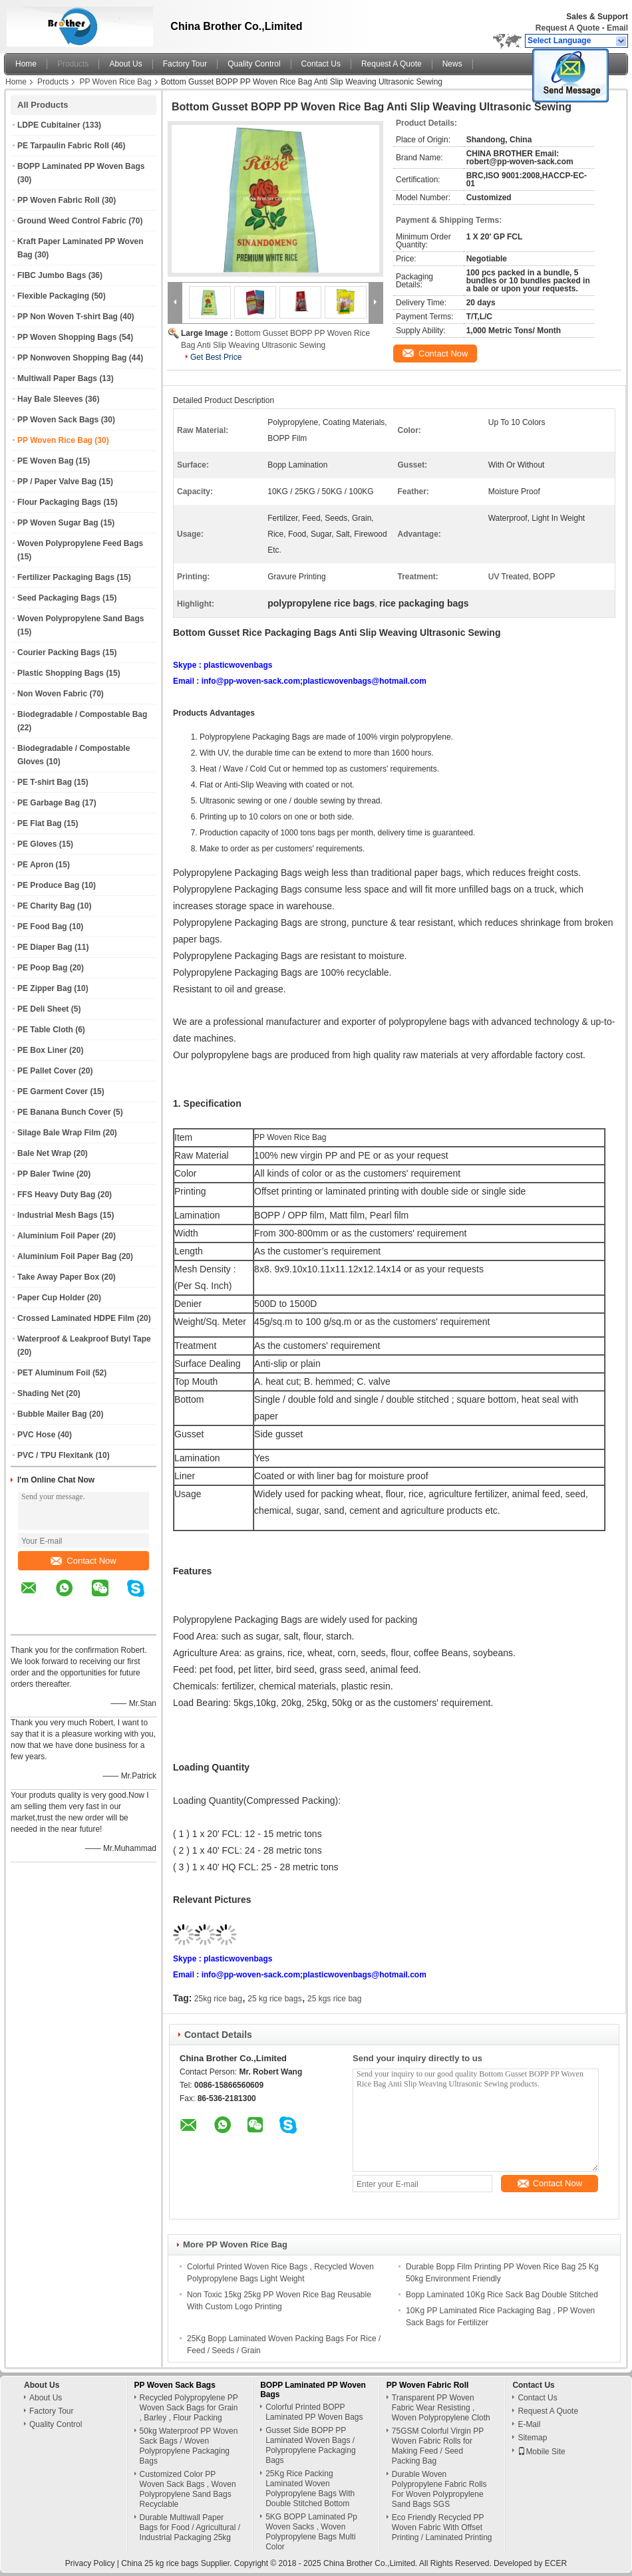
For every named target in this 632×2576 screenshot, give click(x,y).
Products (72, 64)
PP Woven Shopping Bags (67, 337)
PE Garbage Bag (48, 802)
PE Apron (35, 864)
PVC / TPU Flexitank (55, 1455)
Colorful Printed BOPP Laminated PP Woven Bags (314, 2412)
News (452, 64)
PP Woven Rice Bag (115, 81)
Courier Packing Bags (58, 652)
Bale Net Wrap (44, 1153)
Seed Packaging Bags (58, 598)
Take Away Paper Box (58, 1277)
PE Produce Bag (48, 885)
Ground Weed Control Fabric (71, 220)
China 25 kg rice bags (159, 2563)
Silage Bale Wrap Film (58, 1132)
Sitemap (532, 2437)
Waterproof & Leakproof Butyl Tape (84, 1339)
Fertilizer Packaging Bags (65, 577)
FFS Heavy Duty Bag (56, 1194)
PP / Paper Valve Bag (56, 481)
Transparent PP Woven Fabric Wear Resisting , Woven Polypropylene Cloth (441, 2407)
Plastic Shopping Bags (60, 673)
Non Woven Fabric (52, 693)
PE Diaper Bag (45, 947)
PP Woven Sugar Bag (57, 522)
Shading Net (40, 1393)
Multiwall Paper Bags (57, 378)
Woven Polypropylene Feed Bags (80, 543)
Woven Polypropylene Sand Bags (80, 618)
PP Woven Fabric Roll (58, 200)
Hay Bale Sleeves (50, 399)
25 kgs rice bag (334, 1998)
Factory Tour (185, 64)
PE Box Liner (42, 1050)
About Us (125, 64)
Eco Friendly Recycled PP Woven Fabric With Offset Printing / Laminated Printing (442, 2527)
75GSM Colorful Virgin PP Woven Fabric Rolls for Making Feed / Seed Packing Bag (438, 2446)
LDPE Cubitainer (48, 125)
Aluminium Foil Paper (58, 1235)
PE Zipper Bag (44, 988)
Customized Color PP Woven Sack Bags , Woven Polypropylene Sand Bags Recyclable (188, 2489)
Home (26, 64)
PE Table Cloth (45, 1029)
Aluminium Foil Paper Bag (66, 1256)
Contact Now (83, 1561)
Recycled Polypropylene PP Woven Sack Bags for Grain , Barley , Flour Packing (189, 2407)
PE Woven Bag (45, 461)
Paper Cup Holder (50, 1297)
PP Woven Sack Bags (57, 419)
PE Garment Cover (52, 1091)
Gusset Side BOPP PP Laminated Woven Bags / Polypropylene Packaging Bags (310, 2445)
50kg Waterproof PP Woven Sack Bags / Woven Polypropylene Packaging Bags (189, 2446)
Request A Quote (567, 28)
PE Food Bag (42, 926)
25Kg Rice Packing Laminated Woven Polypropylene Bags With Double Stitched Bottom (310, 2488)
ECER (556, 2563)
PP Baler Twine (46, 1174)
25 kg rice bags (274, 1998)
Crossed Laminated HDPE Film (75, 1318)
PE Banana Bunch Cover (64, 1112)
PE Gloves (37, 844)
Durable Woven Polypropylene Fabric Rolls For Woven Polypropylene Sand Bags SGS (439, 2489)
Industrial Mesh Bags (57, 1215)
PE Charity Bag (46, 906)
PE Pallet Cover (47, 1070)
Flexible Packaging (53, 296)
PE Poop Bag (42, 967)
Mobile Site (541, 2451)
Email (617, 28)
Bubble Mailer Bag (52, 1414)
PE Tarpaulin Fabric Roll (63, 145)
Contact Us (321, 64)
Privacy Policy (90, 2563)
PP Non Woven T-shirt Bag (67, 316)
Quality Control (254, 64)
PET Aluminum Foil (53, 1372)
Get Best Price (215, 357)
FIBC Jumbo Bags (51, 275)
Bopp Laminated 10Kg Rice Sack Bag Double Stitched (502, 2294)
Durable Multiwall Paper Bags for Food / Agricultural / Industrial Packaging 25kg (190, 2527)
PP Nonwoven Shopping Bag (71, 357)
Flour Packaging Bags (59, 502)
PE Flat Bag (39, 823)
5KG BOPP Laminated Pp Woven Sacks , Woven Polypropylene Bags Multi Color (311, 2531)
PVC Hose (36, 1434)
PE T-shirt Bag (44, 782)
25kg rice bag (218, 1998)
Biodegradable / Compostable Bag (82, 714)
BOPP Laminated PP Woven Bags (80, 166)
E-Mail (529, 2424)
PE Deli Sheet (43, 1009)
